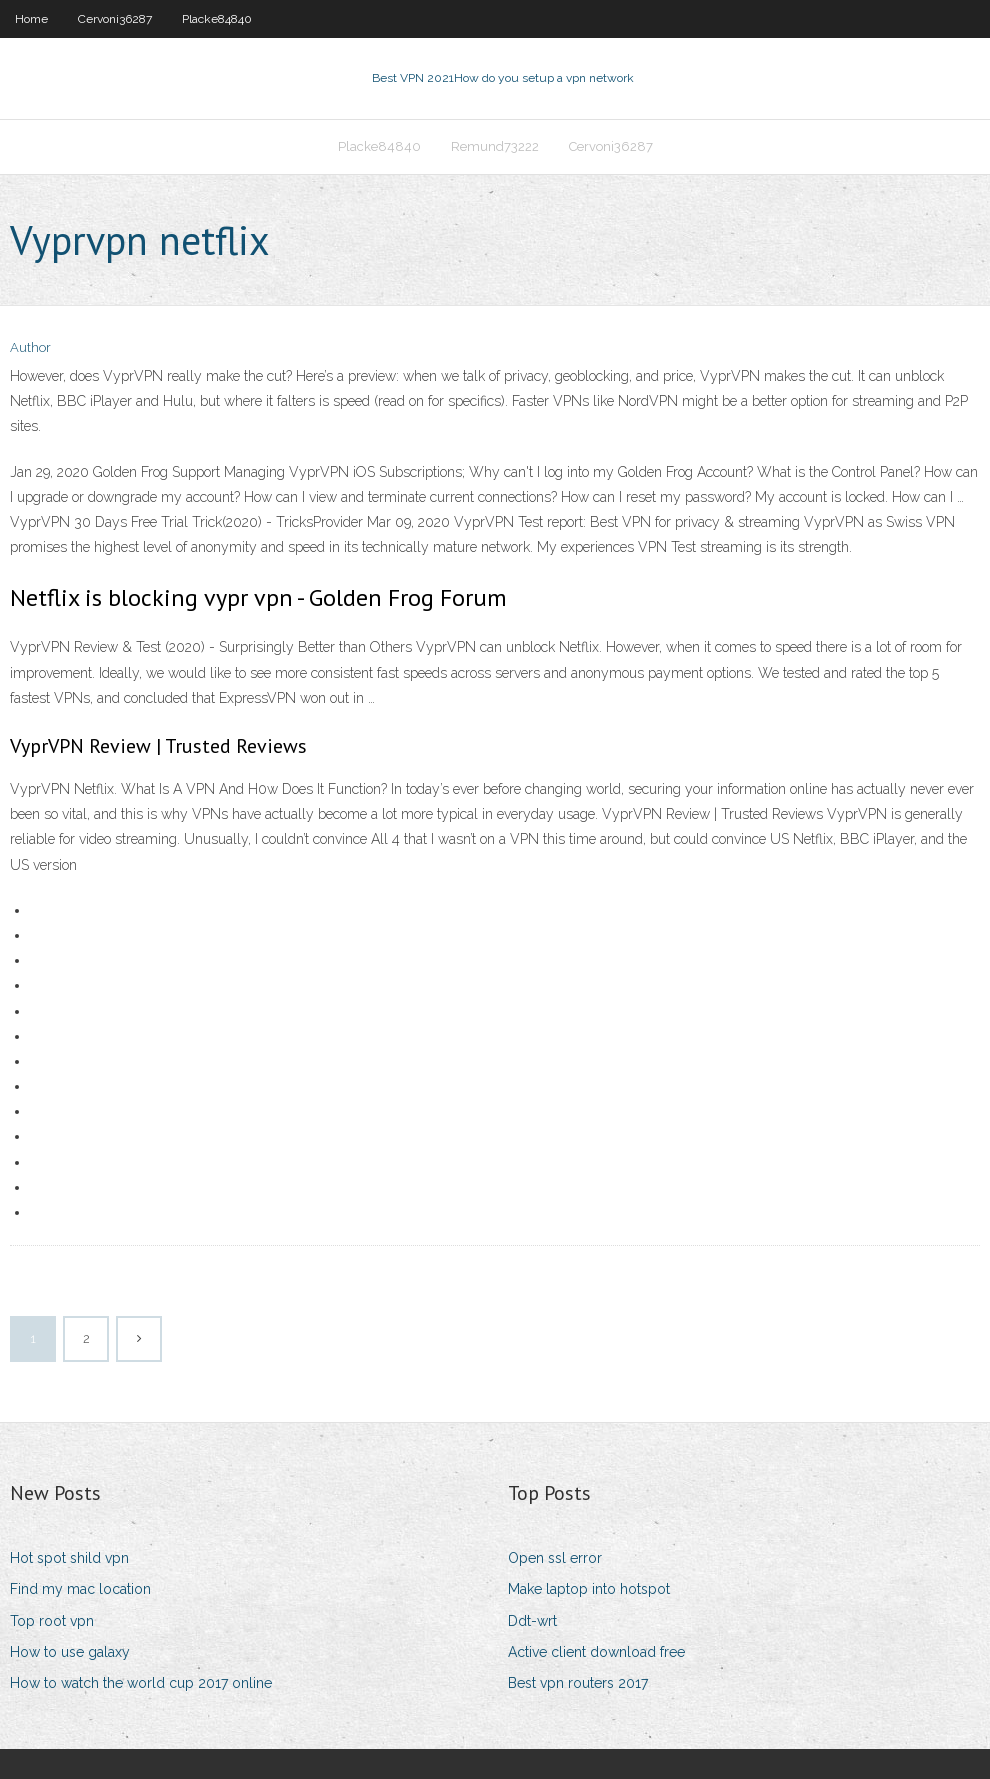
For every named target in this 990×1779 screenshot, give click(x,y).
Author (30, 347)
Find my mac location (80, 1589)
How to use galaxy (70, 1652)
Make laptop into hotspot (589, 1589)
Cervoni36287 (115, 19)
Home (31, 19)
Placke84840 (217, 19)
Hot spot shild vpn (69, 1558)
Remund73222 (495, 146)
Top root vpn (52, 1621)
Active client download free (596, 1652)
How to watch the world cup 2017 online (141, 1683)
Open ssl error (555, 1558)
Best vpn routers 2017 (578, 1683)
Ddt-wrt (532, 1621)
